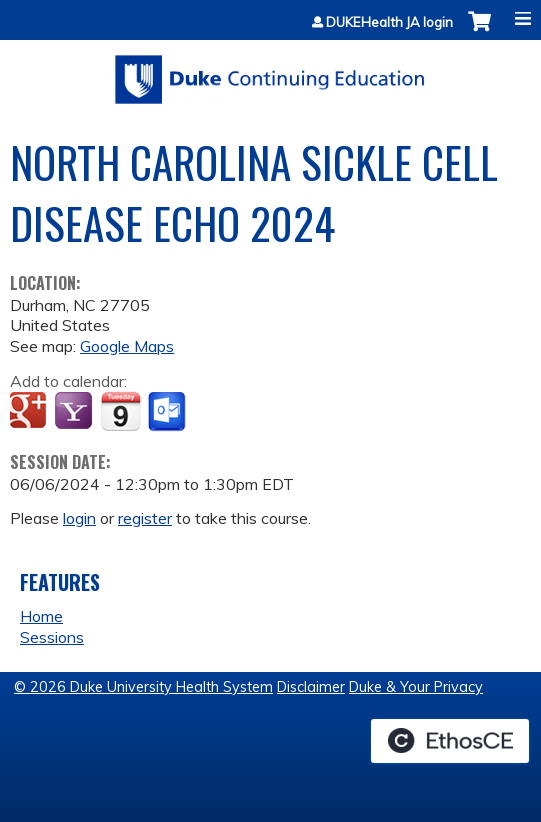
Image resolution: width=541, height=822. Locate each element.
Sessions (52, 637)
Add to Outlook (168, 412)
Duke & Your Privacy (416, 687)
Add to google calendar (30, 412)
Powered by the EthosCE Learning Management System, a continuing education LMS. (450, 741)
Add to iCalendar (120, 411)
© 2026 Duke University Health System (143, 687)
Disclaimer (311, 687)
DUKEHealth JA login (389, 22)
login (79, 518)
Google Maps (127, 346)
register (145, 518)
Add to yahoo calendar (75, 412)
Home (41, 616)
